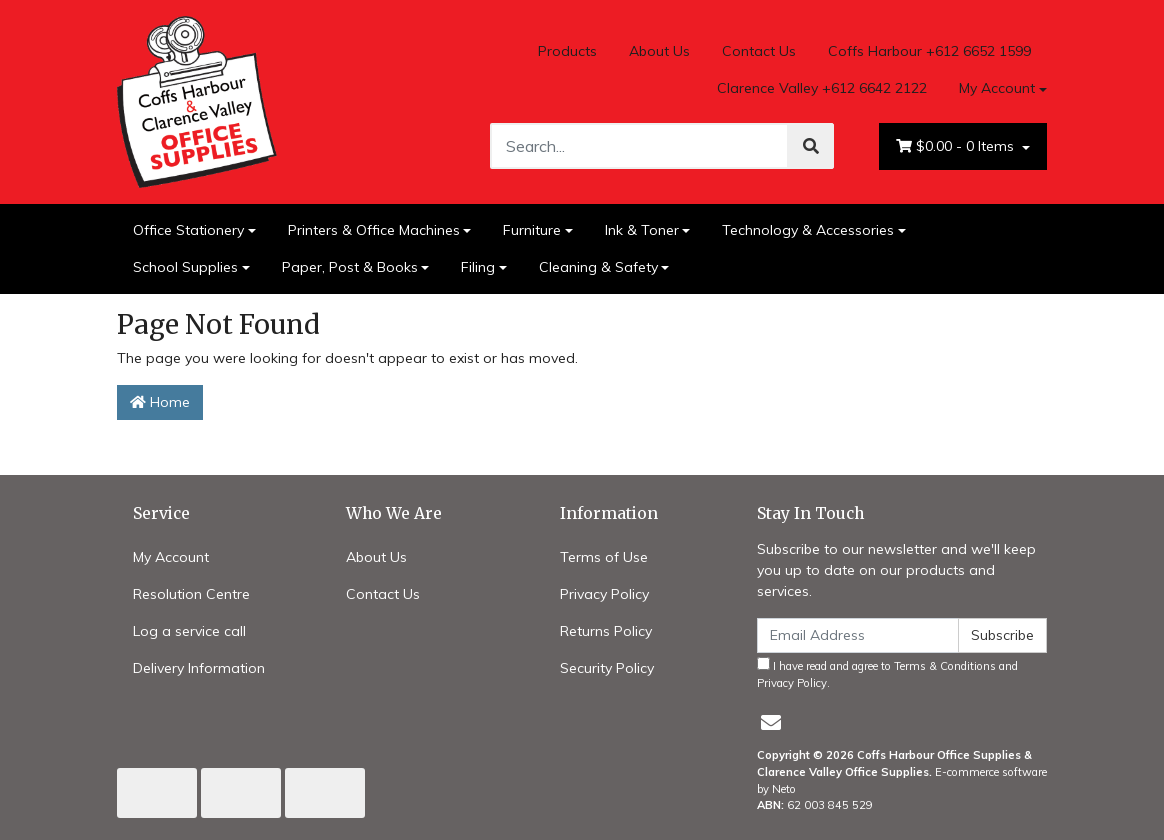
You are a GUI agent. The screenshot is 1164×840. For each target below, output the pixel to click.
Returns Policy (606, 631)
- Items (957, 146)
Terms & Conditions (945, 666)
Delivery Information (199, 668)
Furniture (532, 230)
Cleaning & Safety (598, 267)
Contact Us (759, 51)
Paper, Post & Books (350, 267)
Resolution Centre (191, 594)
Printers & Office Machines (374, 230)
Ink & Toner (642, 230)
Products (567, 51)
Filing (478, 267)
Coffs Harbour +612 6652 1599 (929, 51)
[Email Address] (858, 635)
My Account (171, 557)
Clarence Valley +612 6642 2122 (822, 88)
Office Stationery (188, 230)
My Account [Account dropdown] (997, 88)
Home (160, 402)
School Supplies (185, 267)
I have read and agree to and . (887, 673)
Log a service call (189, 631)
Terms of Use (604, 557)
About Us (659, 51)
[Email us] (771, 722)
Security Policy (607, 668)
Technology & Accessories (808, 230)
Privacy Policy (604, 594)
